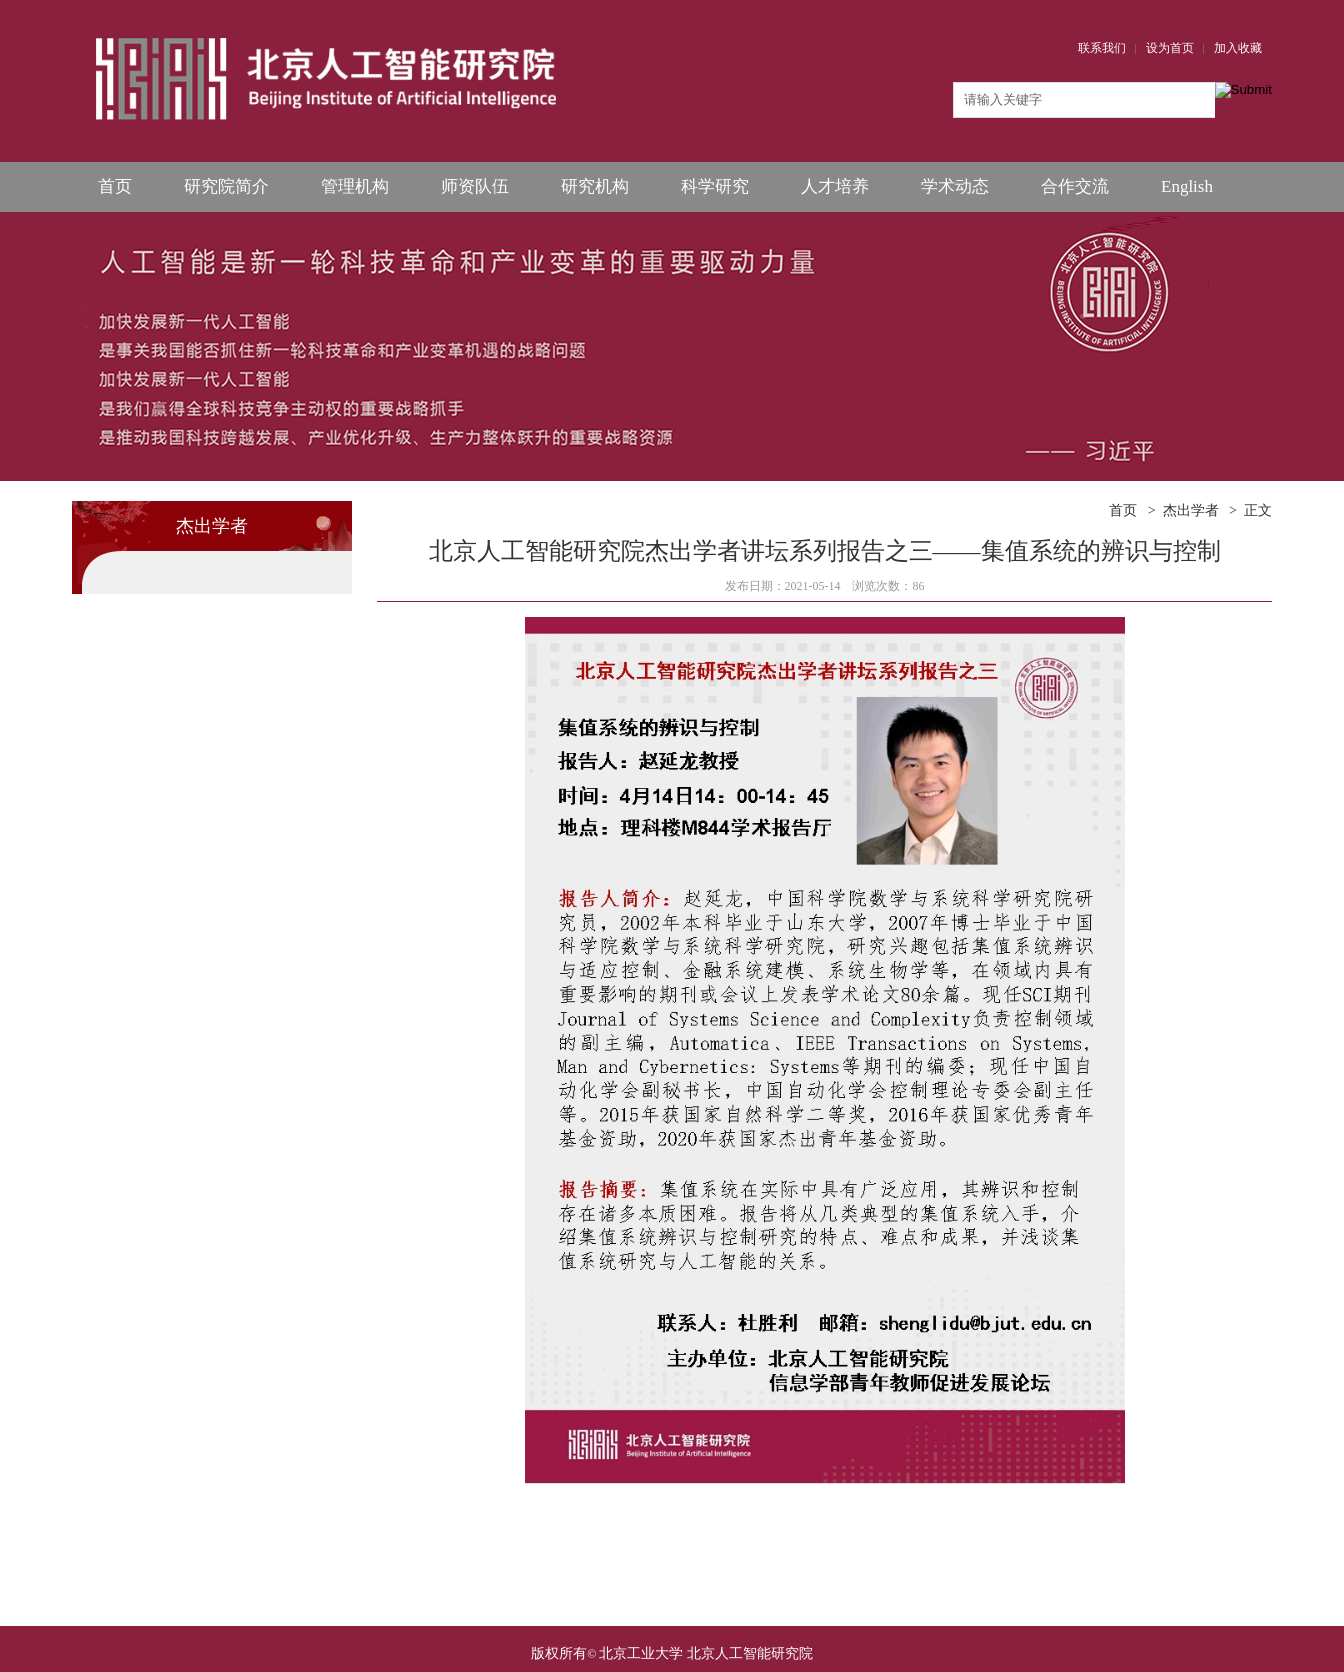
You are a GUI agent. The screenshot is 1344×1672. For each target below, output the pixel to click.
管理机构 (355, 186)
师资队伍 (475, 186)
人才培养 (835, 186)
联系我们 (1102, 48)
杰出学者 (1191, 510)
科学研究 (715, 186)
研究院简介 (226, 186)
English (1187, 186)
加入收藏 (1238, 48)
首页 (115, 186)
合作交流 (1075, 186)
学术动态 (955, 186)
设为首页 (1170, 48)
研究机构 (595, 186)
